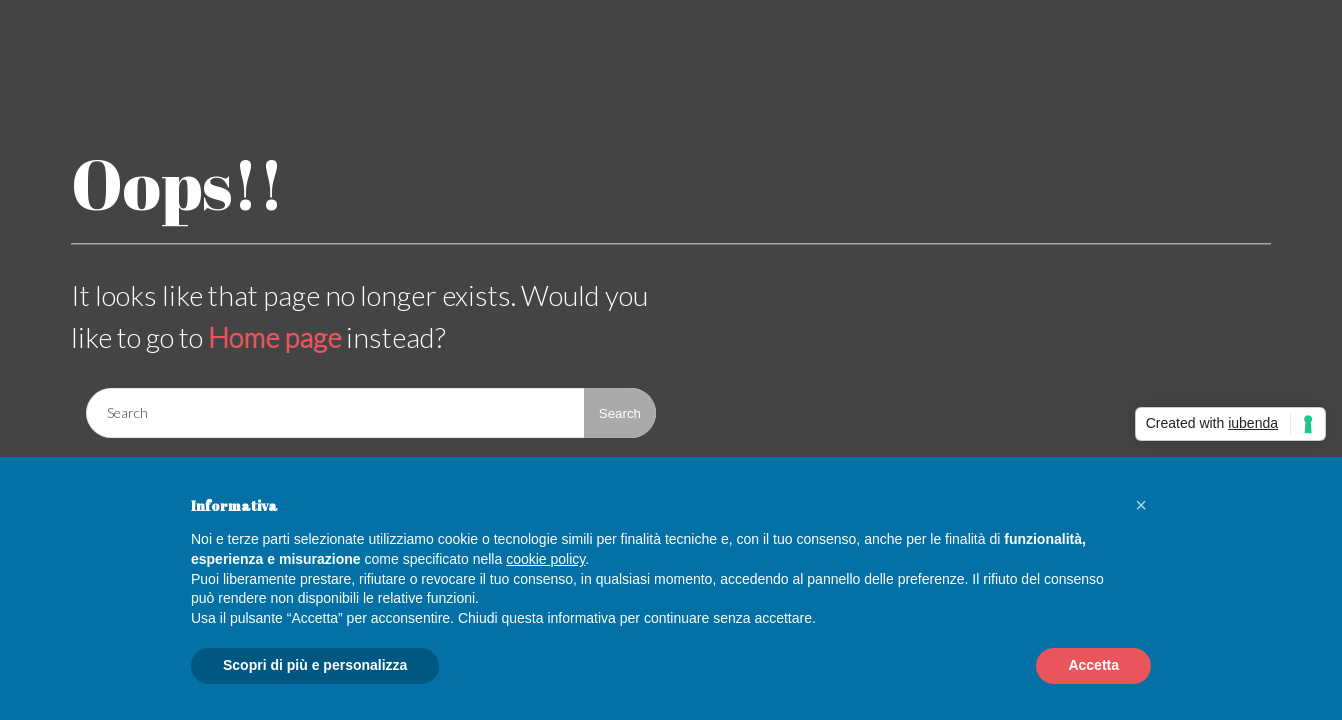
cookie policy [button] (545, 559)
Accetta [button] (1093, 665)
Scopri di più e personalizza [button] (315, 665)
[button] (1141, 505)
